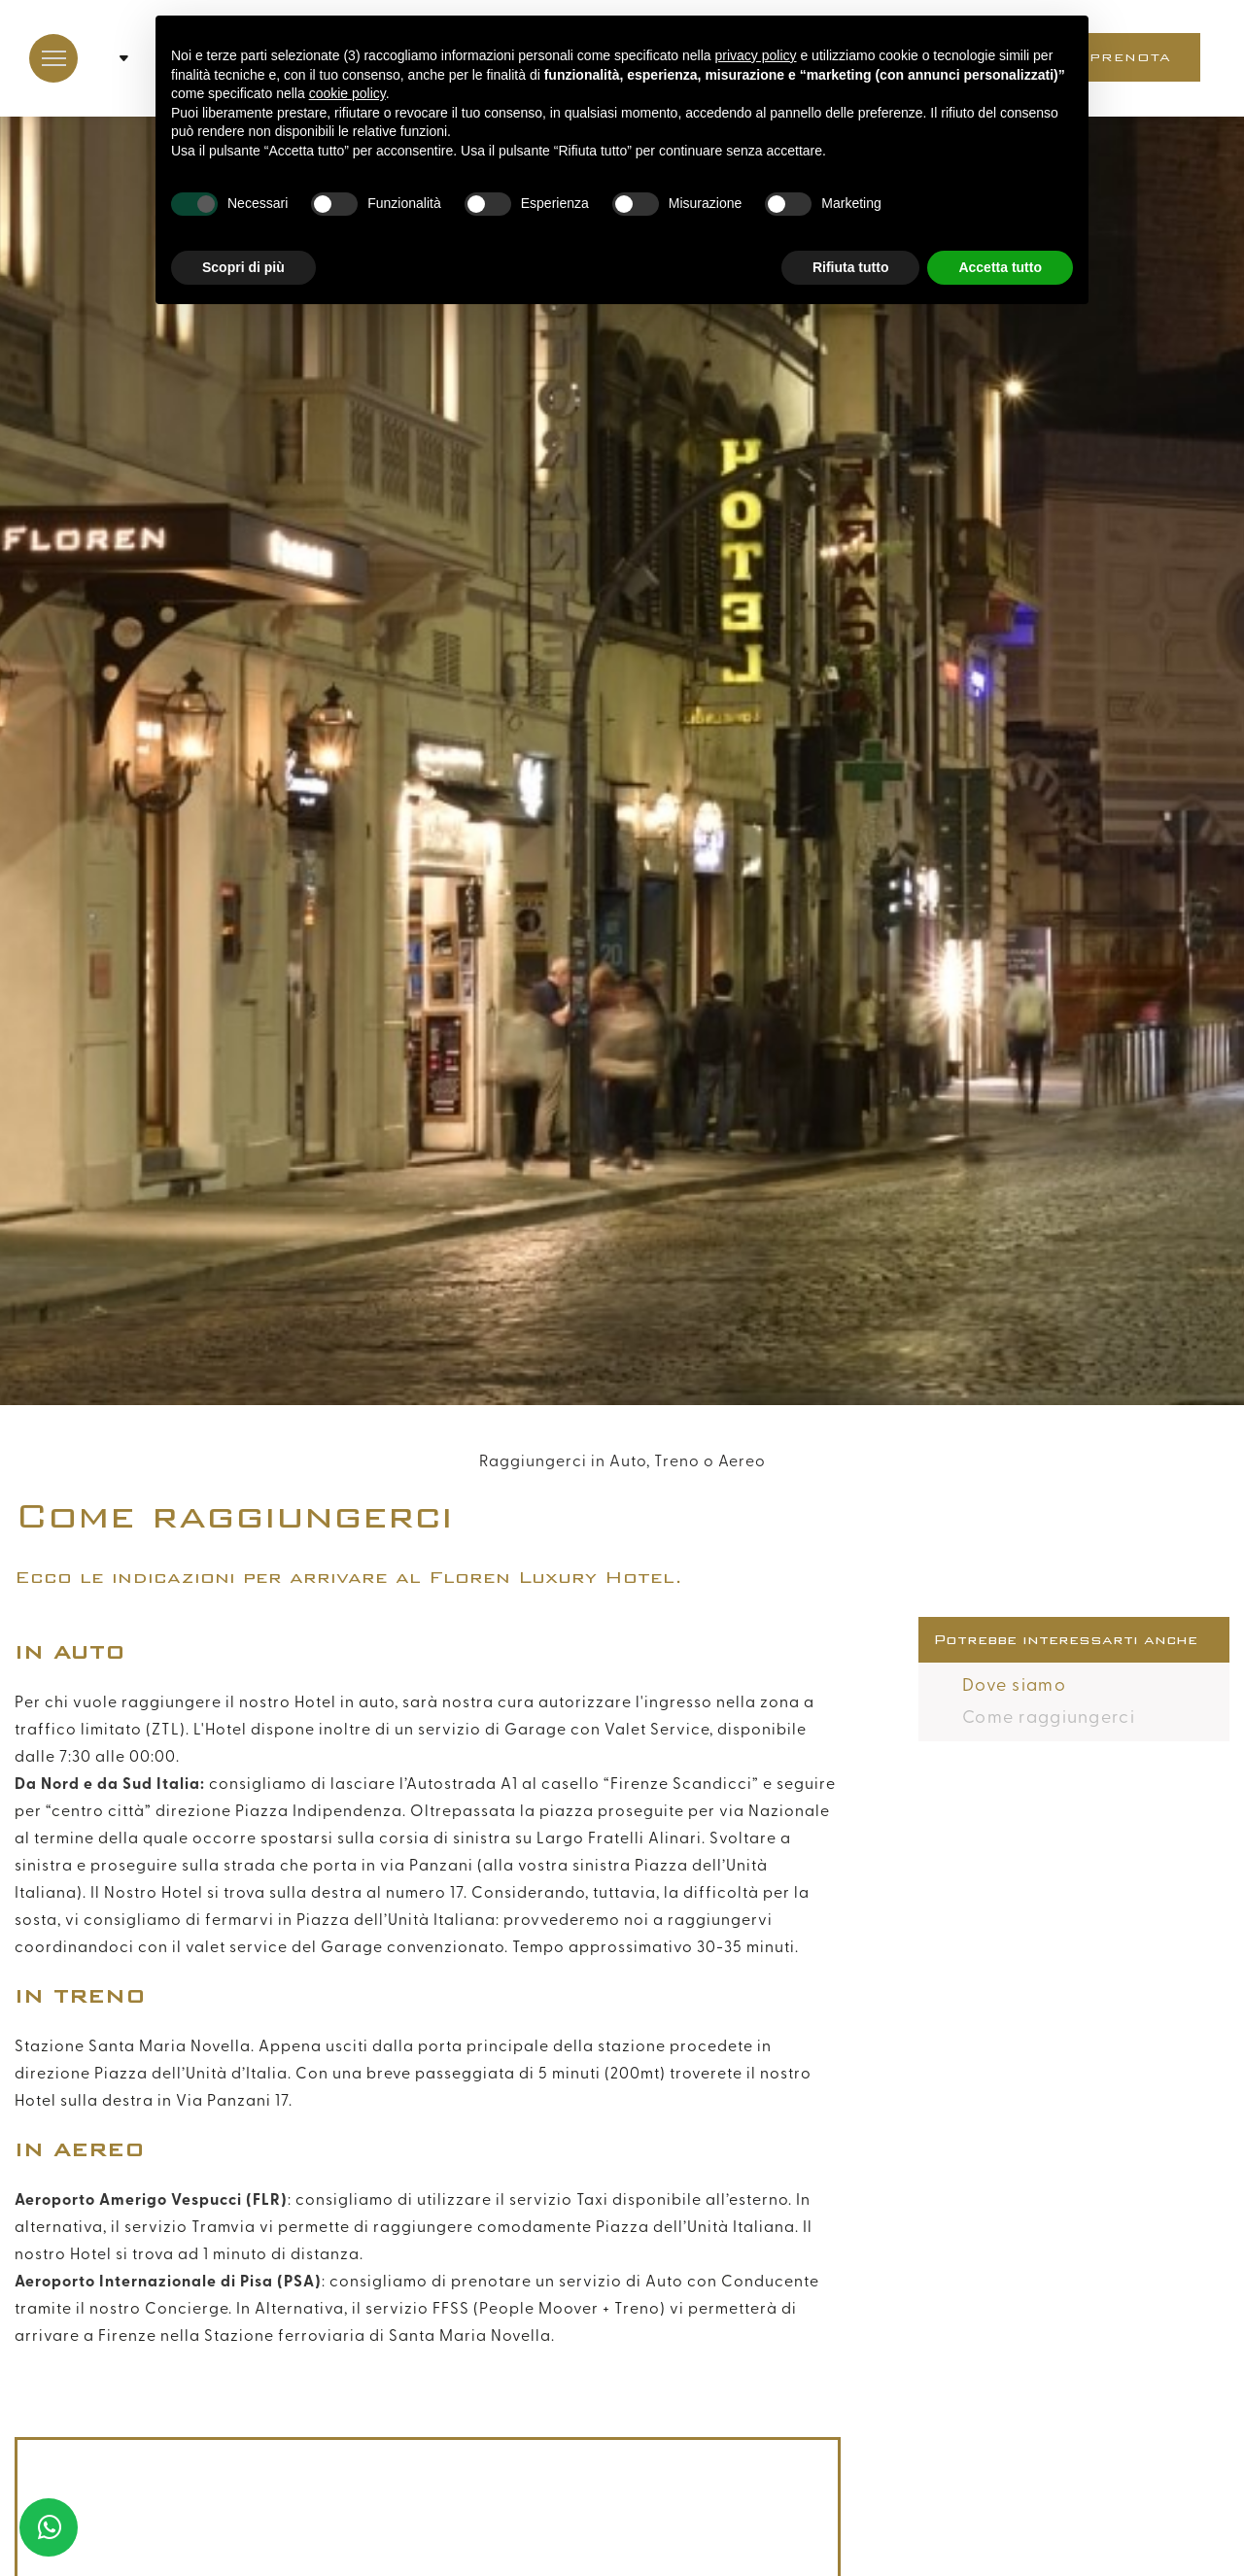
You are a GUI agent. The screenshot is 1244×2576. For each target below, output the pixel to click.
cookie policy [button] (347, 93)
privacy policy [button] (756, 55)
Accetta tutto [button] (1000, 267)
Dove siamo (1014, 1685)
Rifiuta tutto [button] (850, 267)
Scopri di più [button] (243, 267)
